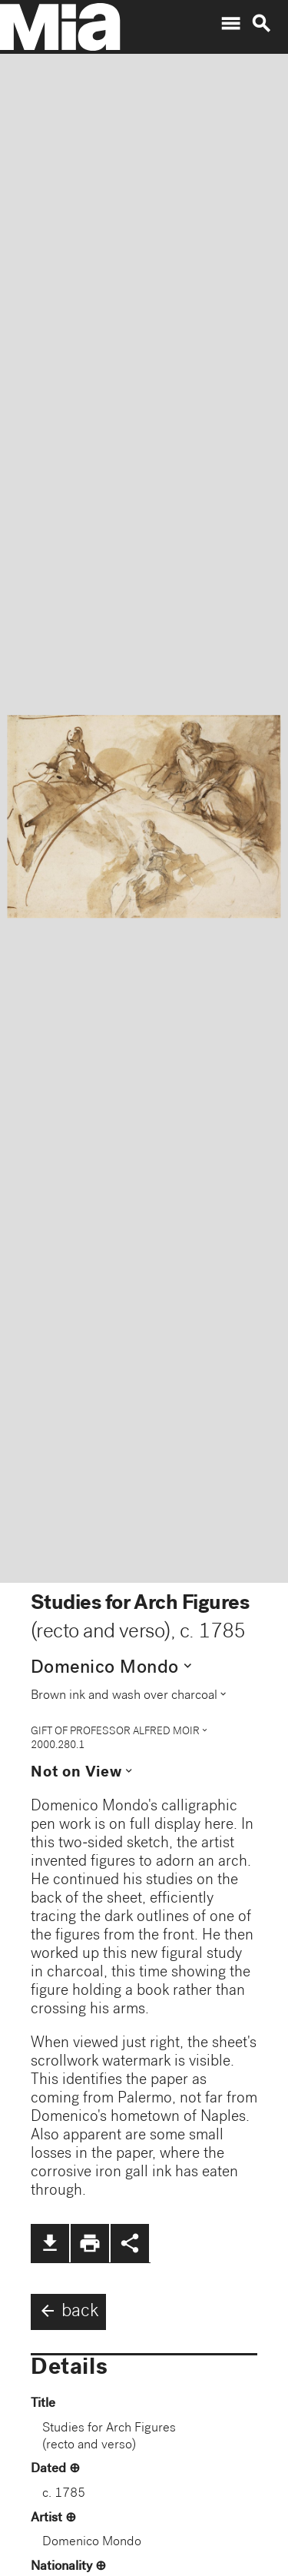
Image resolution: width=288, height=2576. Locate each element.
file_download (49, 2243)
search (261, 23)
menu (230, 23)
